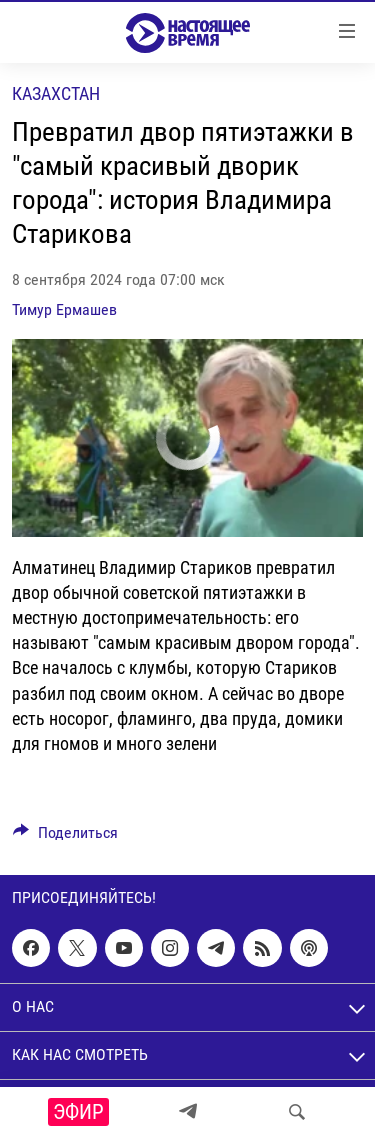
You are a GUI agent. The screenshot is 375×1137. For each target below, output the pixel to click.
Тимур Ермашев (64, 309)
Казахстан (56, 93)
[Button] (65, 837)
